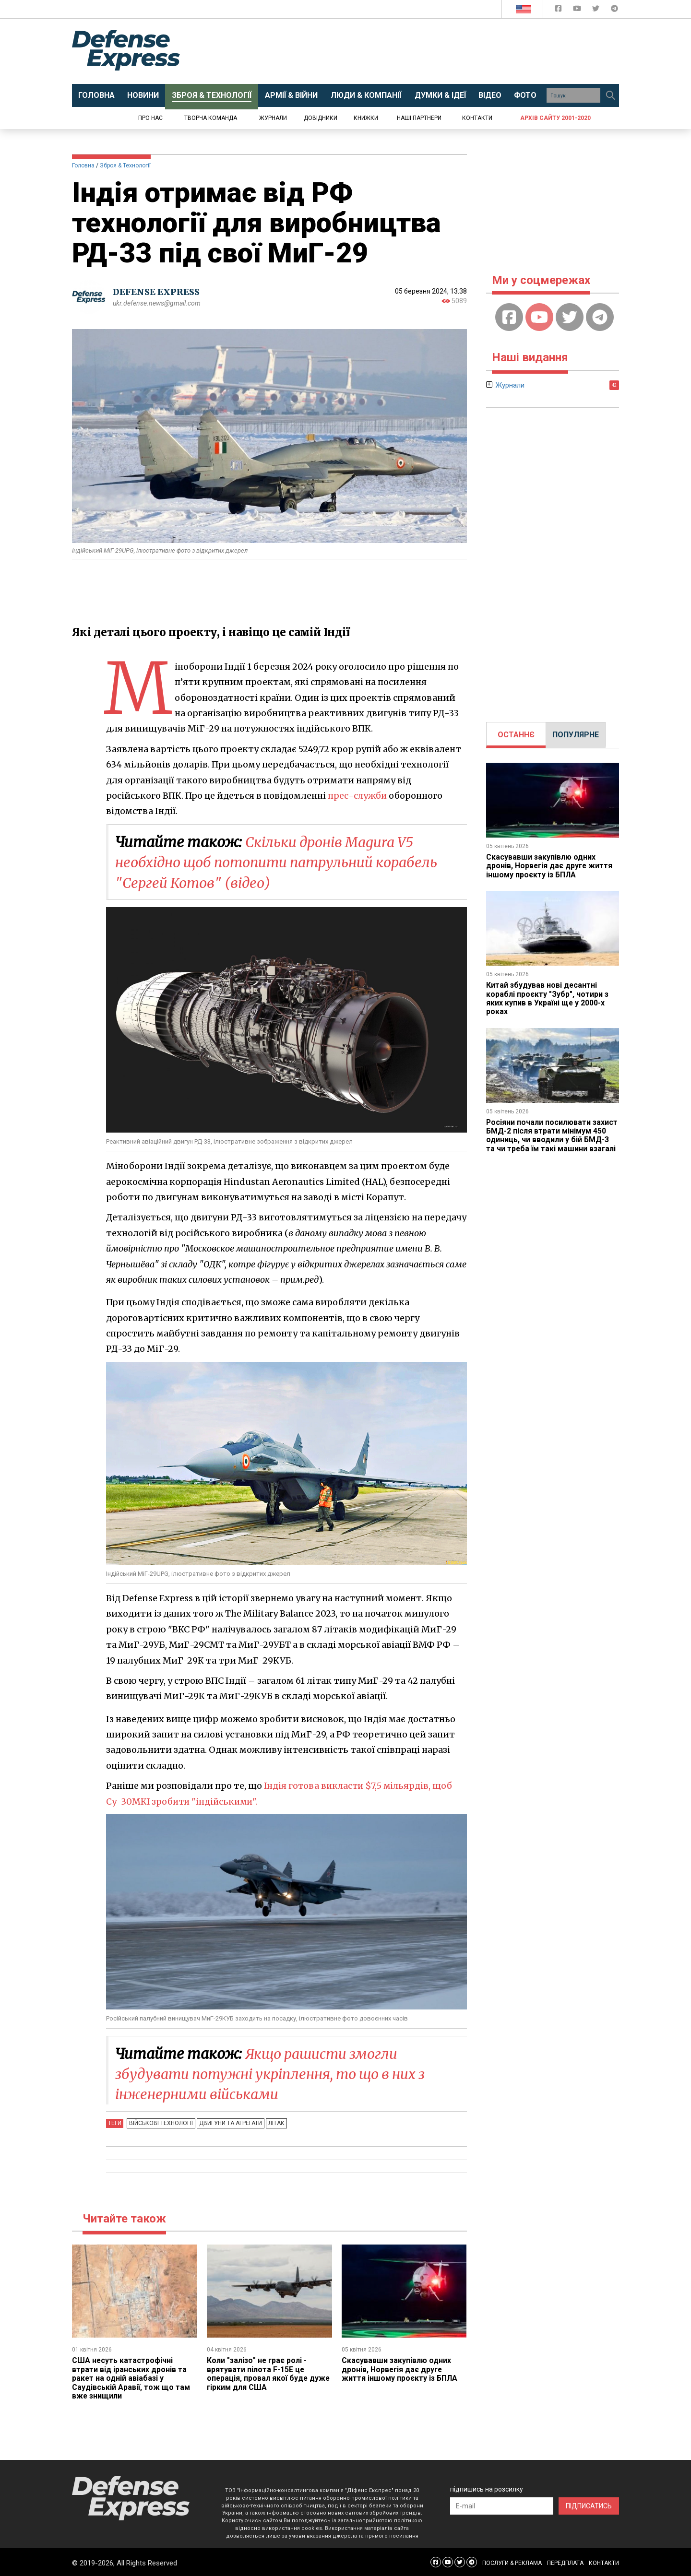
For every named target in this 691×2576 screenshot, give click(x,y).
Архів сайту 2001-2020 (555, 118)
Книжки (366, 118)
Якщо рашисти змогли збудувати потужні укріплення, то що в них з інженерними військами (279, 2073)
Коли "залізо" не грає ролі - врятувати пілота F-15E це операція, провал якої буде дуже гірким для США (269, 2372)
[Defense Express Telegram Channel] (614, 10)
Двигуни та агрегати (229, 2121)
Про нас (150, 118)
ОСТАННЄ (516, 734)
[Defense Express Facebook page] (559, 10)
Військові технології (160, 2121)
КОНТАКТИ (604, 2561)
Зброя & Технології (125, 165)
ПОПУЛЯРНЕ (575, 734)
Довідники (320, 118)
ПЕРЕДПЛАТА (565, 2561)
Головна (83, 165)
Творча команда (210, 118)
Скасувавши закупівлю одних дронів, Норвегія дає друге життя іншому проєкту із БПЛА (400, 2368)
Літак (274, 2121)
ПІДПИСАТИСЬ (589, 2504)
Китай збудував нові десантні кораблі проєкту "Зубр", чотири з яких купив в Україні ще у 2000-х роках (547, 998)
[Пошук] (610, 95)
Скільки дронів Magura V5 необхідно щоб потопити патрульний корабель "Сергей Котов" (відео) (285, 862)
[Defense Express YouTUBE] (578, 10)
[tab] (516, 735)
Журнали (273, 118)
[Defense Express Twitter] (596, 10)
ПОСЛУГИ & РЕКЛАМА (512, 2561)
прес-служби (358, 795)
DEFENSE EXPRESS (156, 291)
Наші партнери (419, 118)
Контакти (477, 118)
